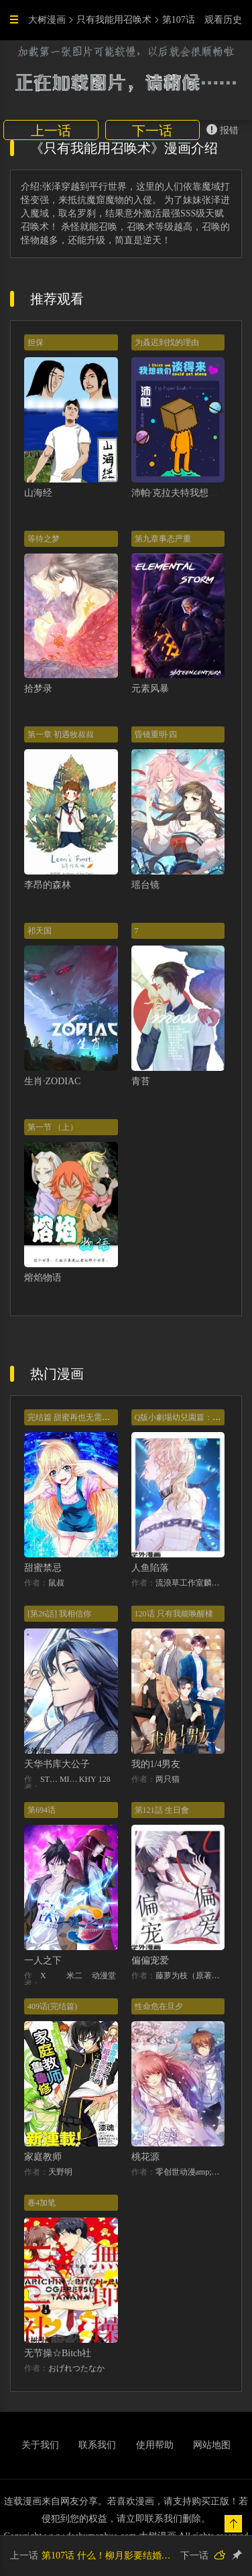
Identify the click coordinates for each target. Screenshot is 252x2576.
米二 (74, 1976)
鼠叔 (56, 1583)
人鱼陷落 (150, 1568)
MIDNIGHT (69, 1779)
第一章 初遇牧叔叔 (60, 734)
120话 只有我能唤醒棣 (174, 1613)
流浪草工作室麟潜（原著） (190, 1583)
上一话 (51, 130)
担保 (35, 342)
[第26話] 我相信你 (59, 1613)
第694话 (41, 1810)
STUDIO (50, 1779)
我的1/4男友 (156, 1764)
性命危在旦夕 (159, 2006)
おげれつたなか (76, 2368)
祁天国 (39, 931)
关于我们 (40, 2445)
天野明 (60, 2172)
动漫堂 (104, 1976)
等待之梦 (43, 538)
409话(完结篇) (52, 2006)
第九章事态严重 (163, 538)
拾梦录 (38, 689)
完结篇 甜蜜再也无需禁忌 (72, 1417)
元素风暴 (150, 689)
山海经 (38, 493)
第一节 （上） (52, 1127)
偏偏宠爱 (150, 1960)
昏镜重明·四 (156, 734)
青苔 (140, 1081)
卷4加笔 (41, 2202)
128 (105, 1779)
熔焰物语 (43, 1278)
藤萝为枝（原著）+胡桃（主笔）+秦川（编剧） (190, 1976)
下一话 (152, 130)
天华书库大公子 (57, 1764)
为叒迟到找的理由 (167, 342)
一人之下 (43, 1960)
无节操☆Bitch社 (57, 2353)
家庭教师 (43, 2157)
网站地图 (212, 2445)
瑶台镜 (145, 885)
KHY (88, 1779)
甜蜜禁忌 (43, 1568)
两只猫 (167, 1779)
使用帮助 (155, 2445)
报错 (222, 129)
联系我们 (97, 2445)
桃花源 (145, 2157)
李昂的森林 (47, 885)
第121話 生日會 (162, 1810)
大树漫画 (47, 20)
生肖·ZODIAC (52, 1081)
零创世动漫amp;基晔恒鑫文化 (190, 2172)
